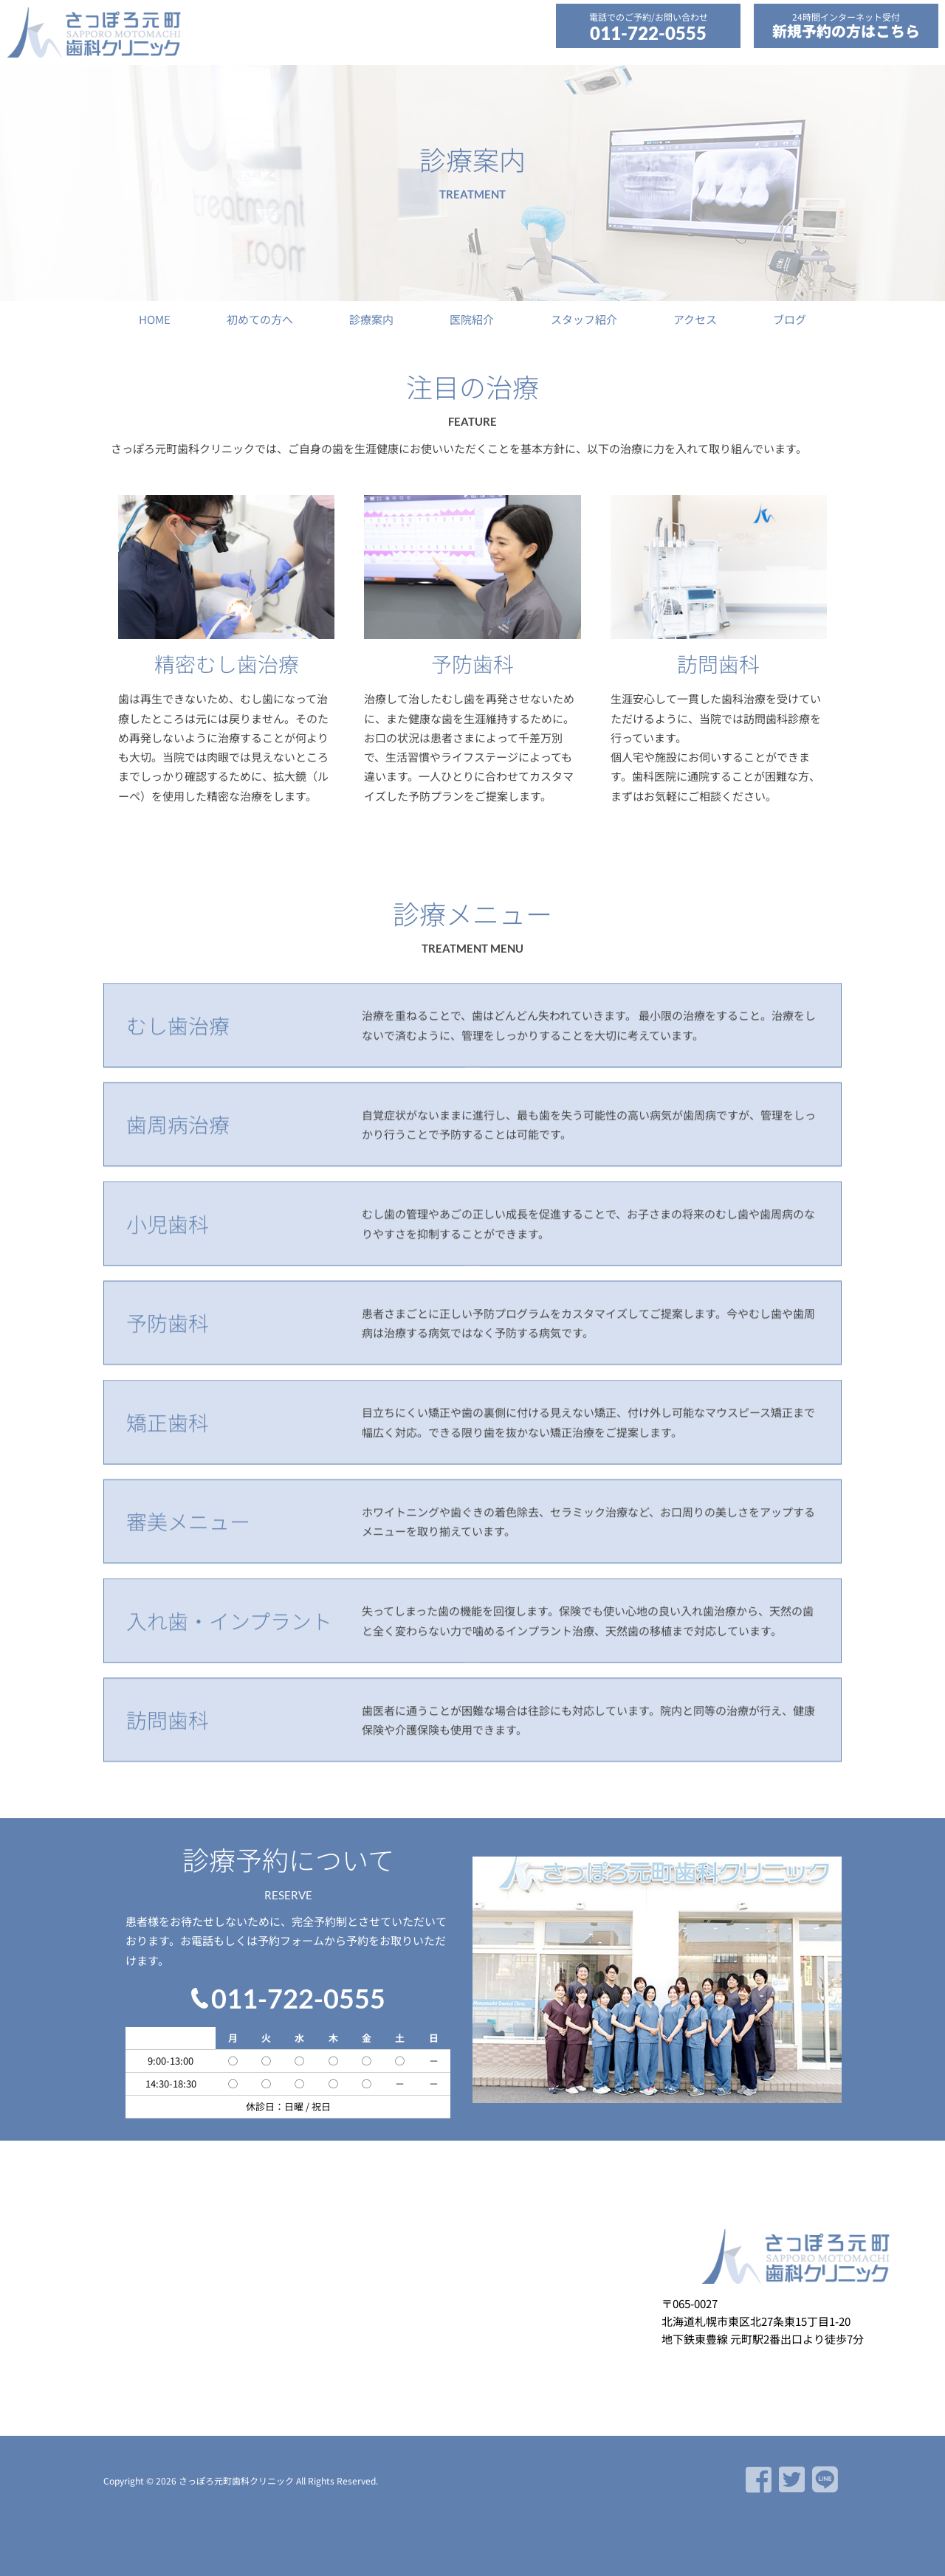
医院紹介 (472, 319)
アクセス (695, 319)
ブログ (789, 319)
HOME (155, 319)
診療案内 (371, 319)
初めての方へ (260, 319)
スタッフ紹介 (584, 319)
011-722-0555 (648, 33)
